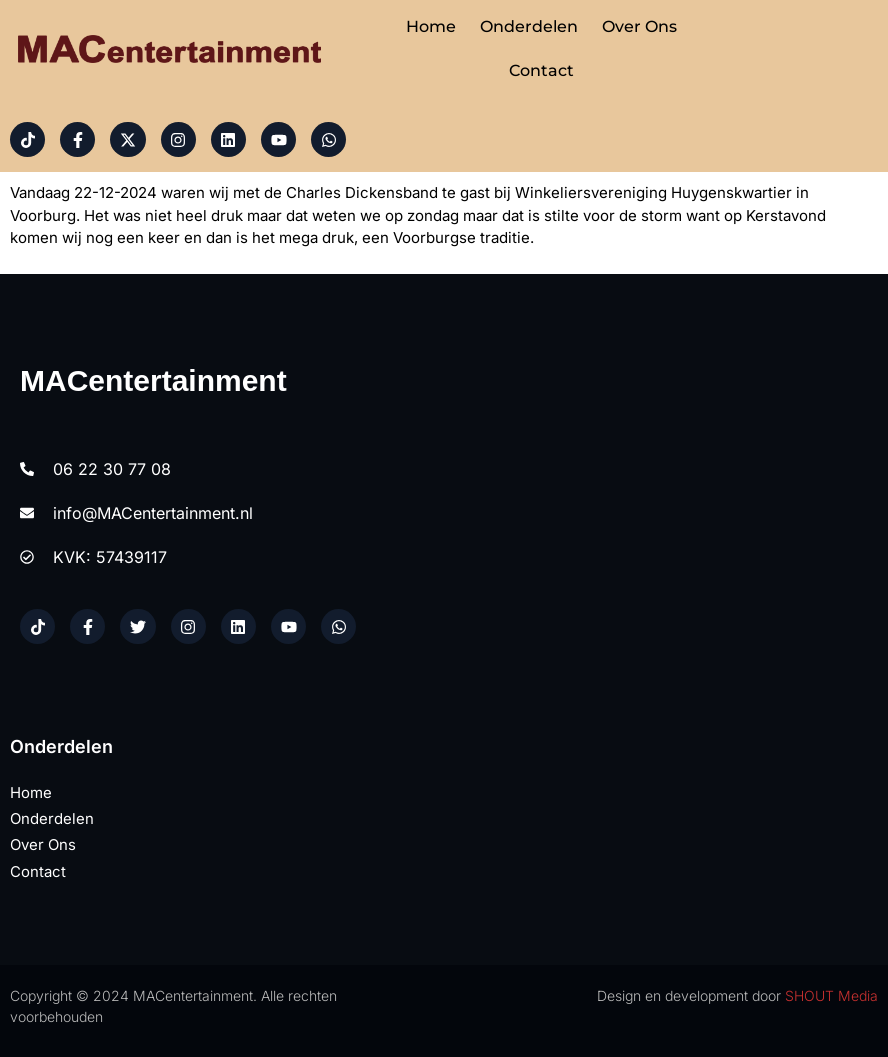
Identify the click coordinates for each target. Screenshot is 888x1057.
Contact (541, 70)
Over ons (639, 26)
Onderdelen (529, 26)
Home (431, 26)
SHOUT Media (831, 996)
